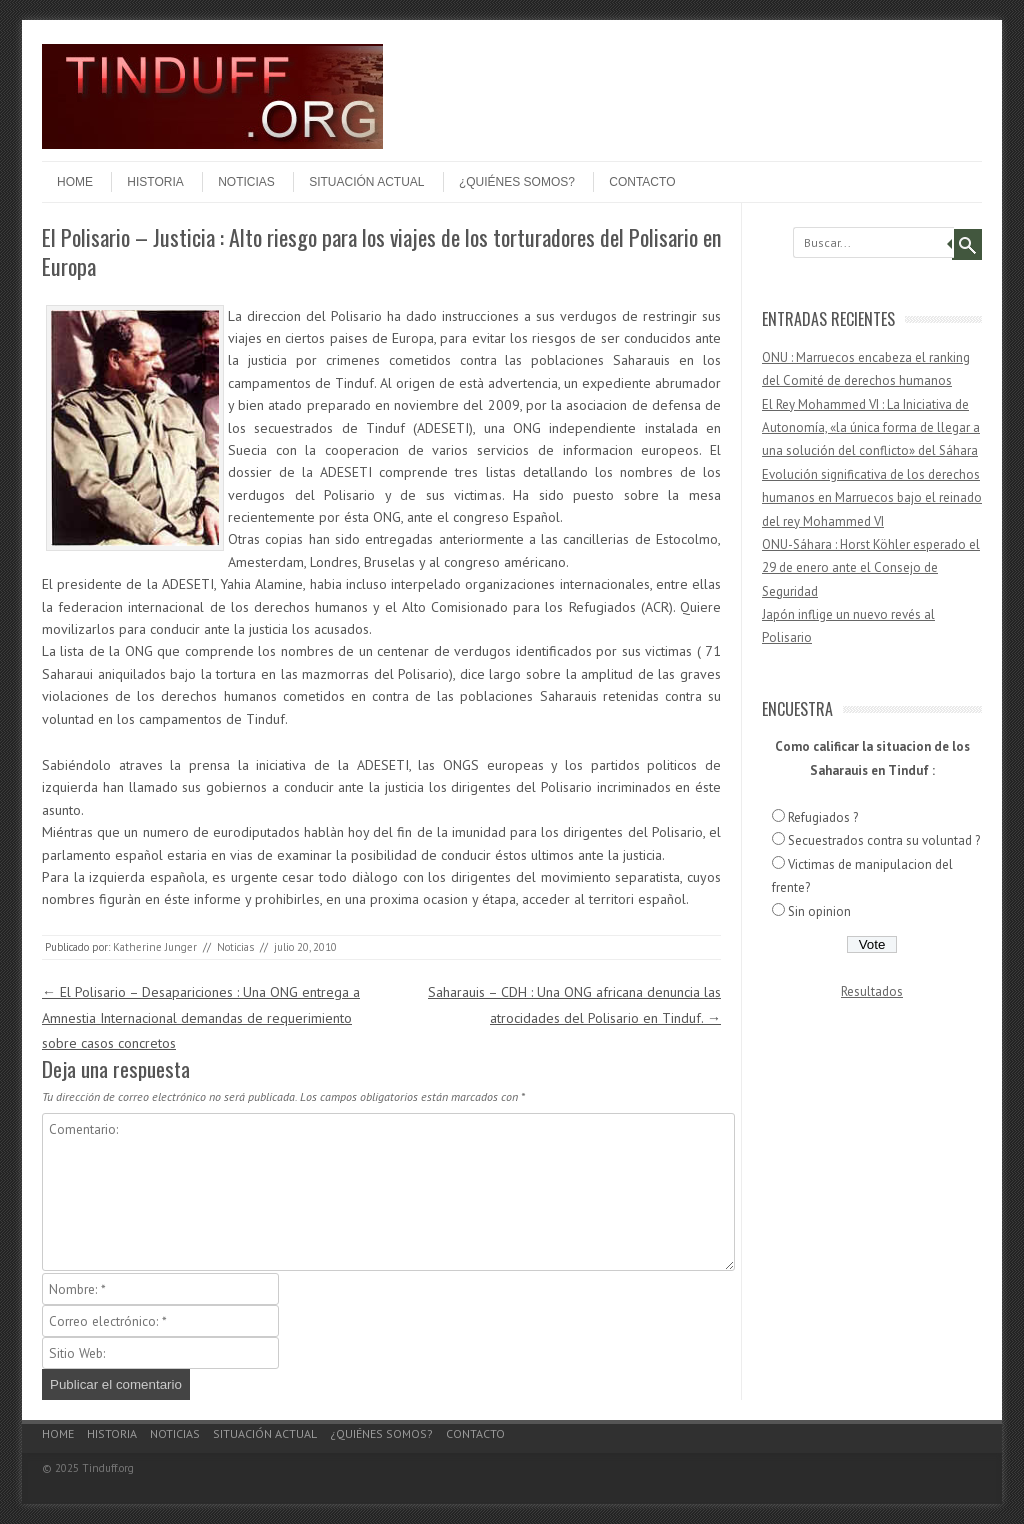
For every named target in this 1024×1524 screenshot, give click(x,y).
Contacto (642, 182)
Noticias (246, 182)
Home (75, 182)
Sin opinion (819, 911)
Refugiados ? (823, 817)
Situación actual (366, 182)
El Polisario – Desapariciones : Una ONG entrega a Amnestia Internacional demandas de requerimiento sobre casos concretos (201, 1017)
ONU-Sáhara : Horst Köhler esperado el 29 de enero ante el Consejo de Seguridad (871, 568)
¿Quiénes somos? (517, 182)
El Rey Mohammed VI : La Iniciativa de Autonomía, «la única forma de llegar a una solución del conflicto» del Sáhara (871, 428)
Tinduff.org (108, 1468)
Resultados (872, 991)
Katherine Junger (155, 947)
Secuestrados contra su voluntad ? (884, 840)
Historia (155, 182)
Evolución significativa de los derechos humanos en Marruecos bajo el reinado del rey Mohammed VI (872, 498)
